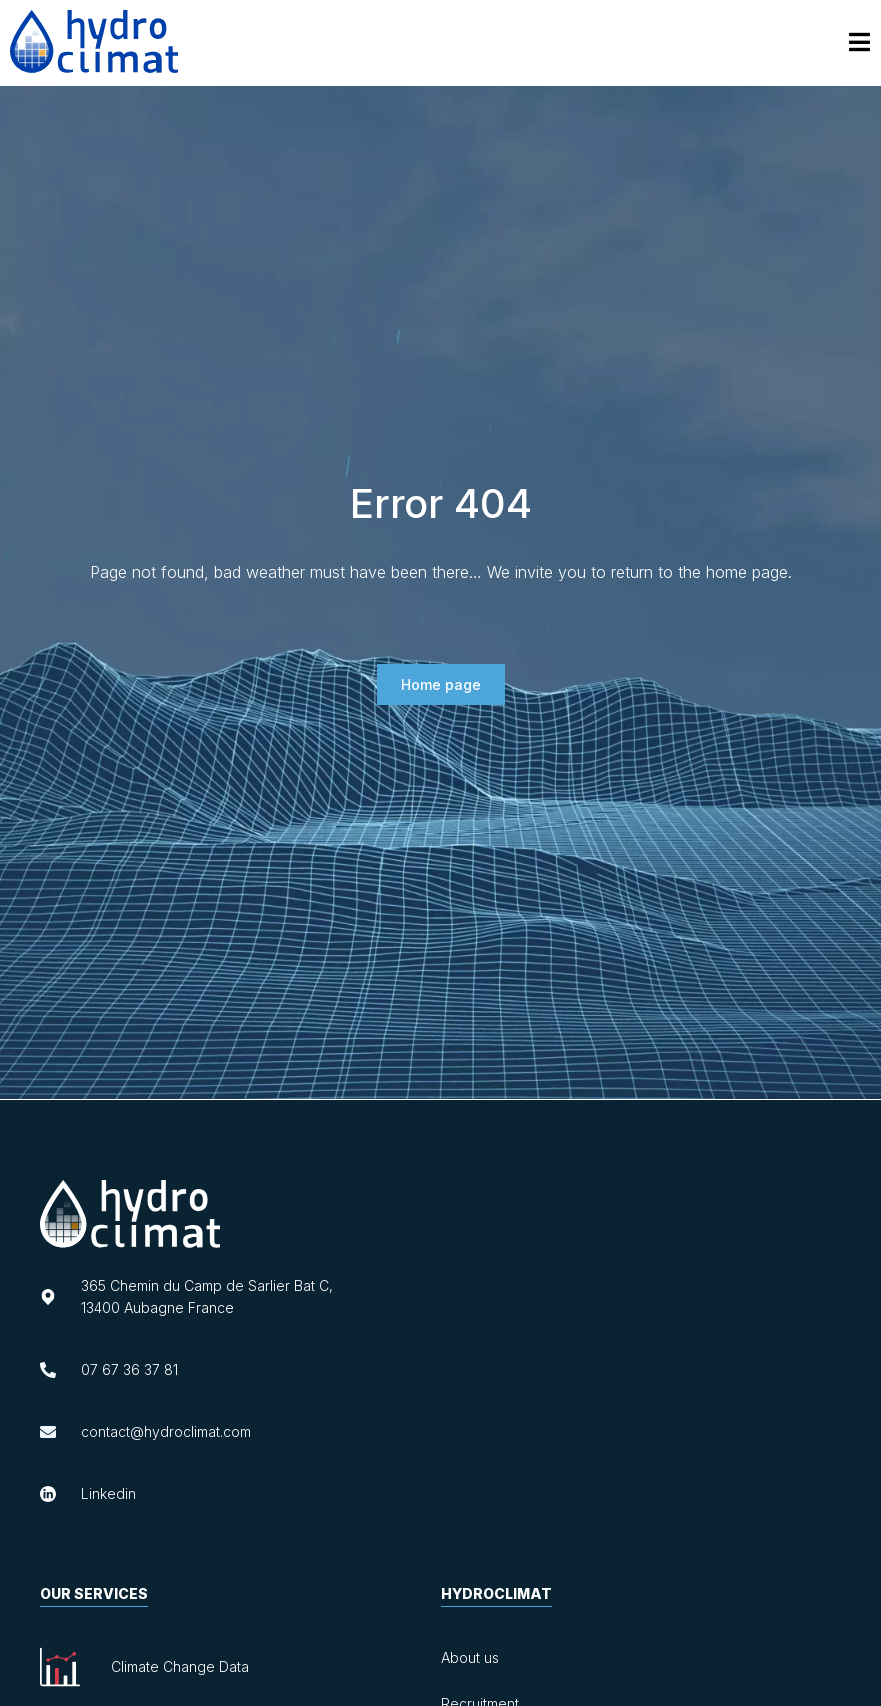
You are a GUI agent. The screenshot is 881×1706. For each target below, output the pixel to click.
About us (470, 1657)
